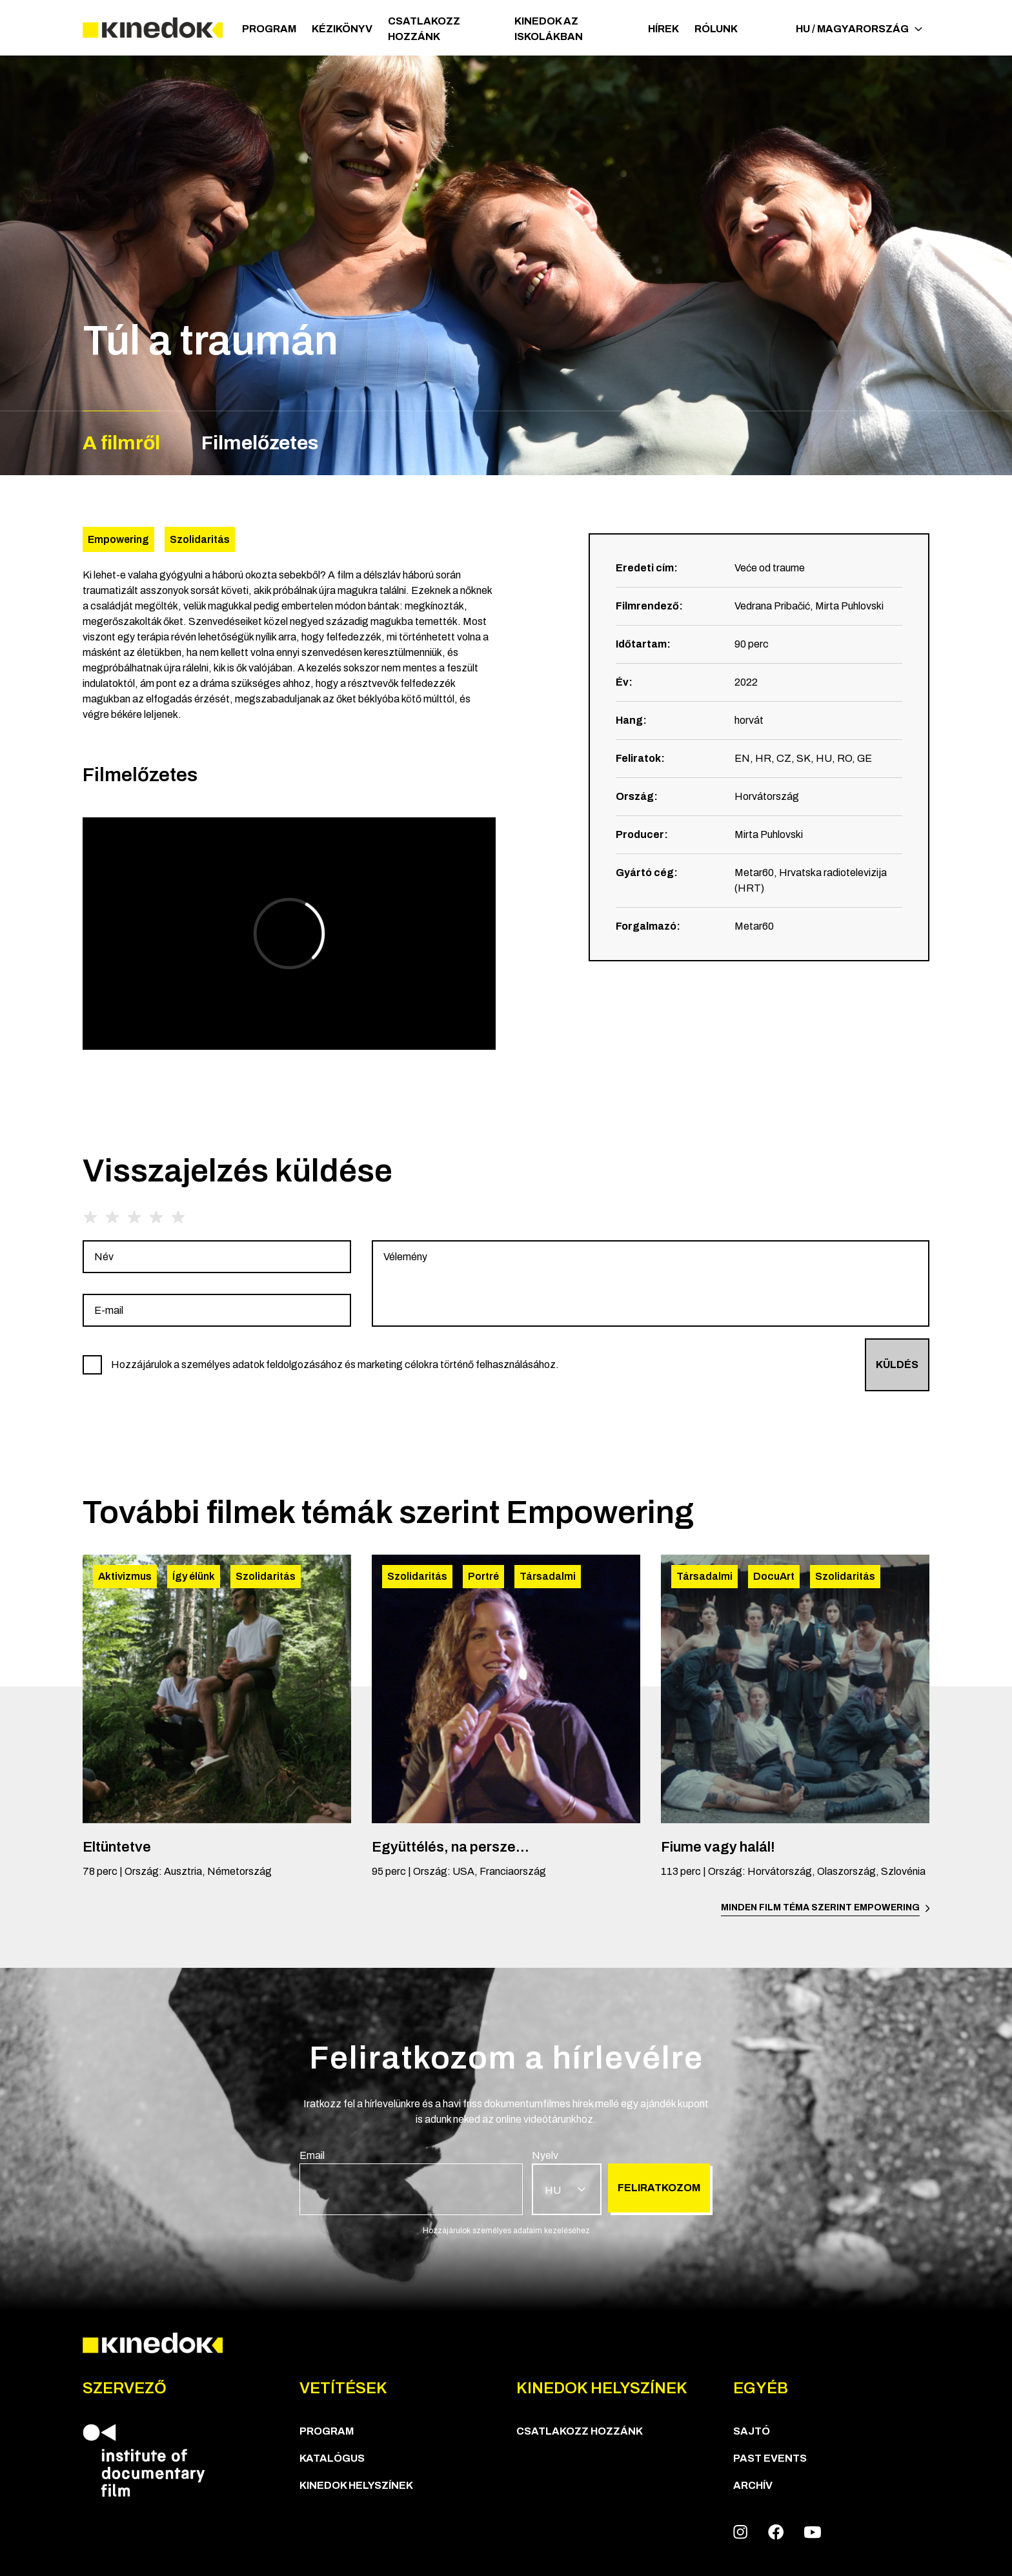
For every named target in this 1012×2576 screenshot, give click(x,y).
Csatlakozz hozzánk (424, 28)
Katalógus (332, 2458)
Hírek (663, 28)
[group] (217, 1256)
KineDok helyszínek (356, 2485)
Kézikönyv (342, 28)
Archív (753, 2485)
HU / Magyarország (859, 28)
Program (269, 28)
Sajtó (751, 2431)
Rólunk (716, 28)
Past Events (770, 2458)
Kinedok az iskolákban (548, 28)
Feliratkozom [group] (659, 2187)
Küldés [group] (897, 1364)
